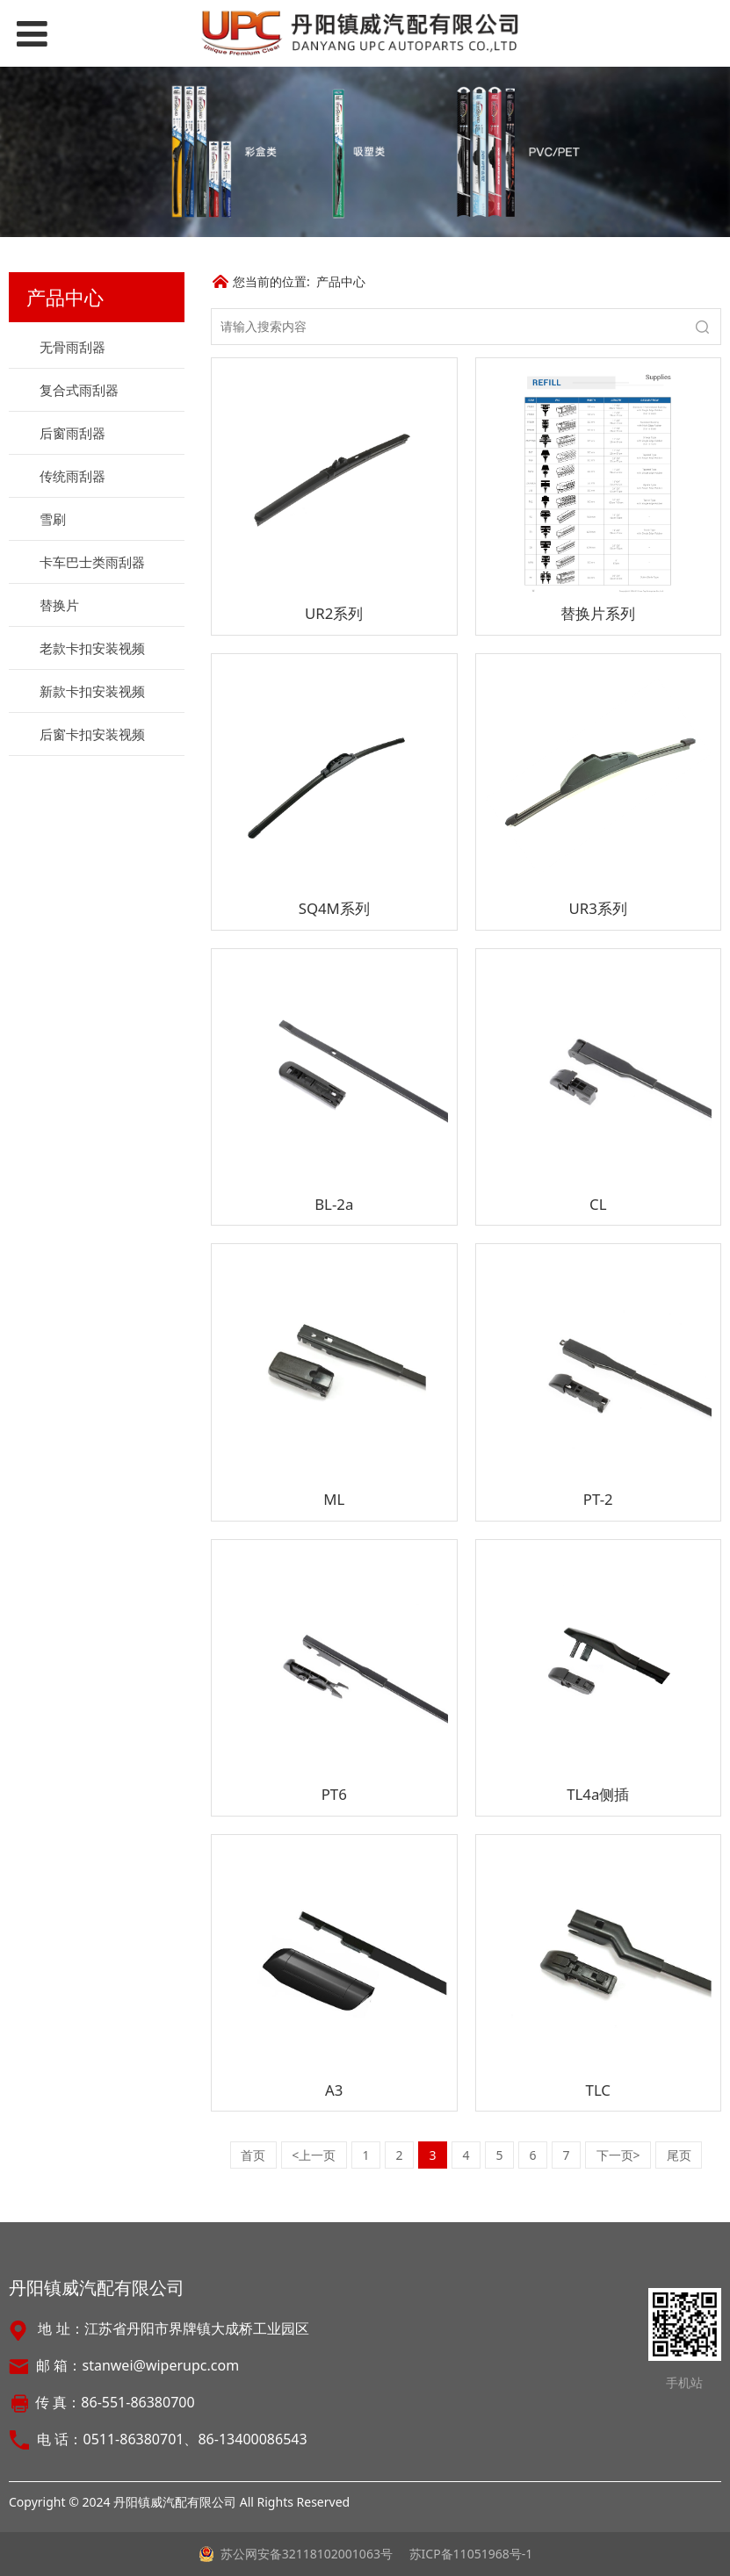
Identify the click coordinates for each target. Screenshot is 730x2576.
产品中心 (340, 281)
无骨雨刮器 (72, 347)
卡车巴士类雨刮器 (92, 562)
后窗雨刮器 (72, 433)
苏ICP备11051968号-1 (469, 2553)
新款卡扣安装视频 (92, 691)
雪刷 (53, 519)
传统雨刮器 (72, 476)
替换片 (59, 605)
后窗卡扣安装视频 (92, 734)
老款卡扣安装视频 (92, 648)
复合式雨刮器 (79, 390)
